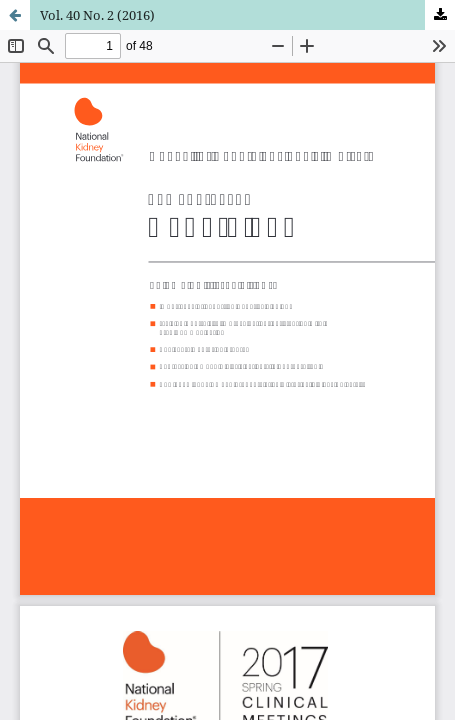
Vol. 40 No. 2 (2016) (97, 15)
